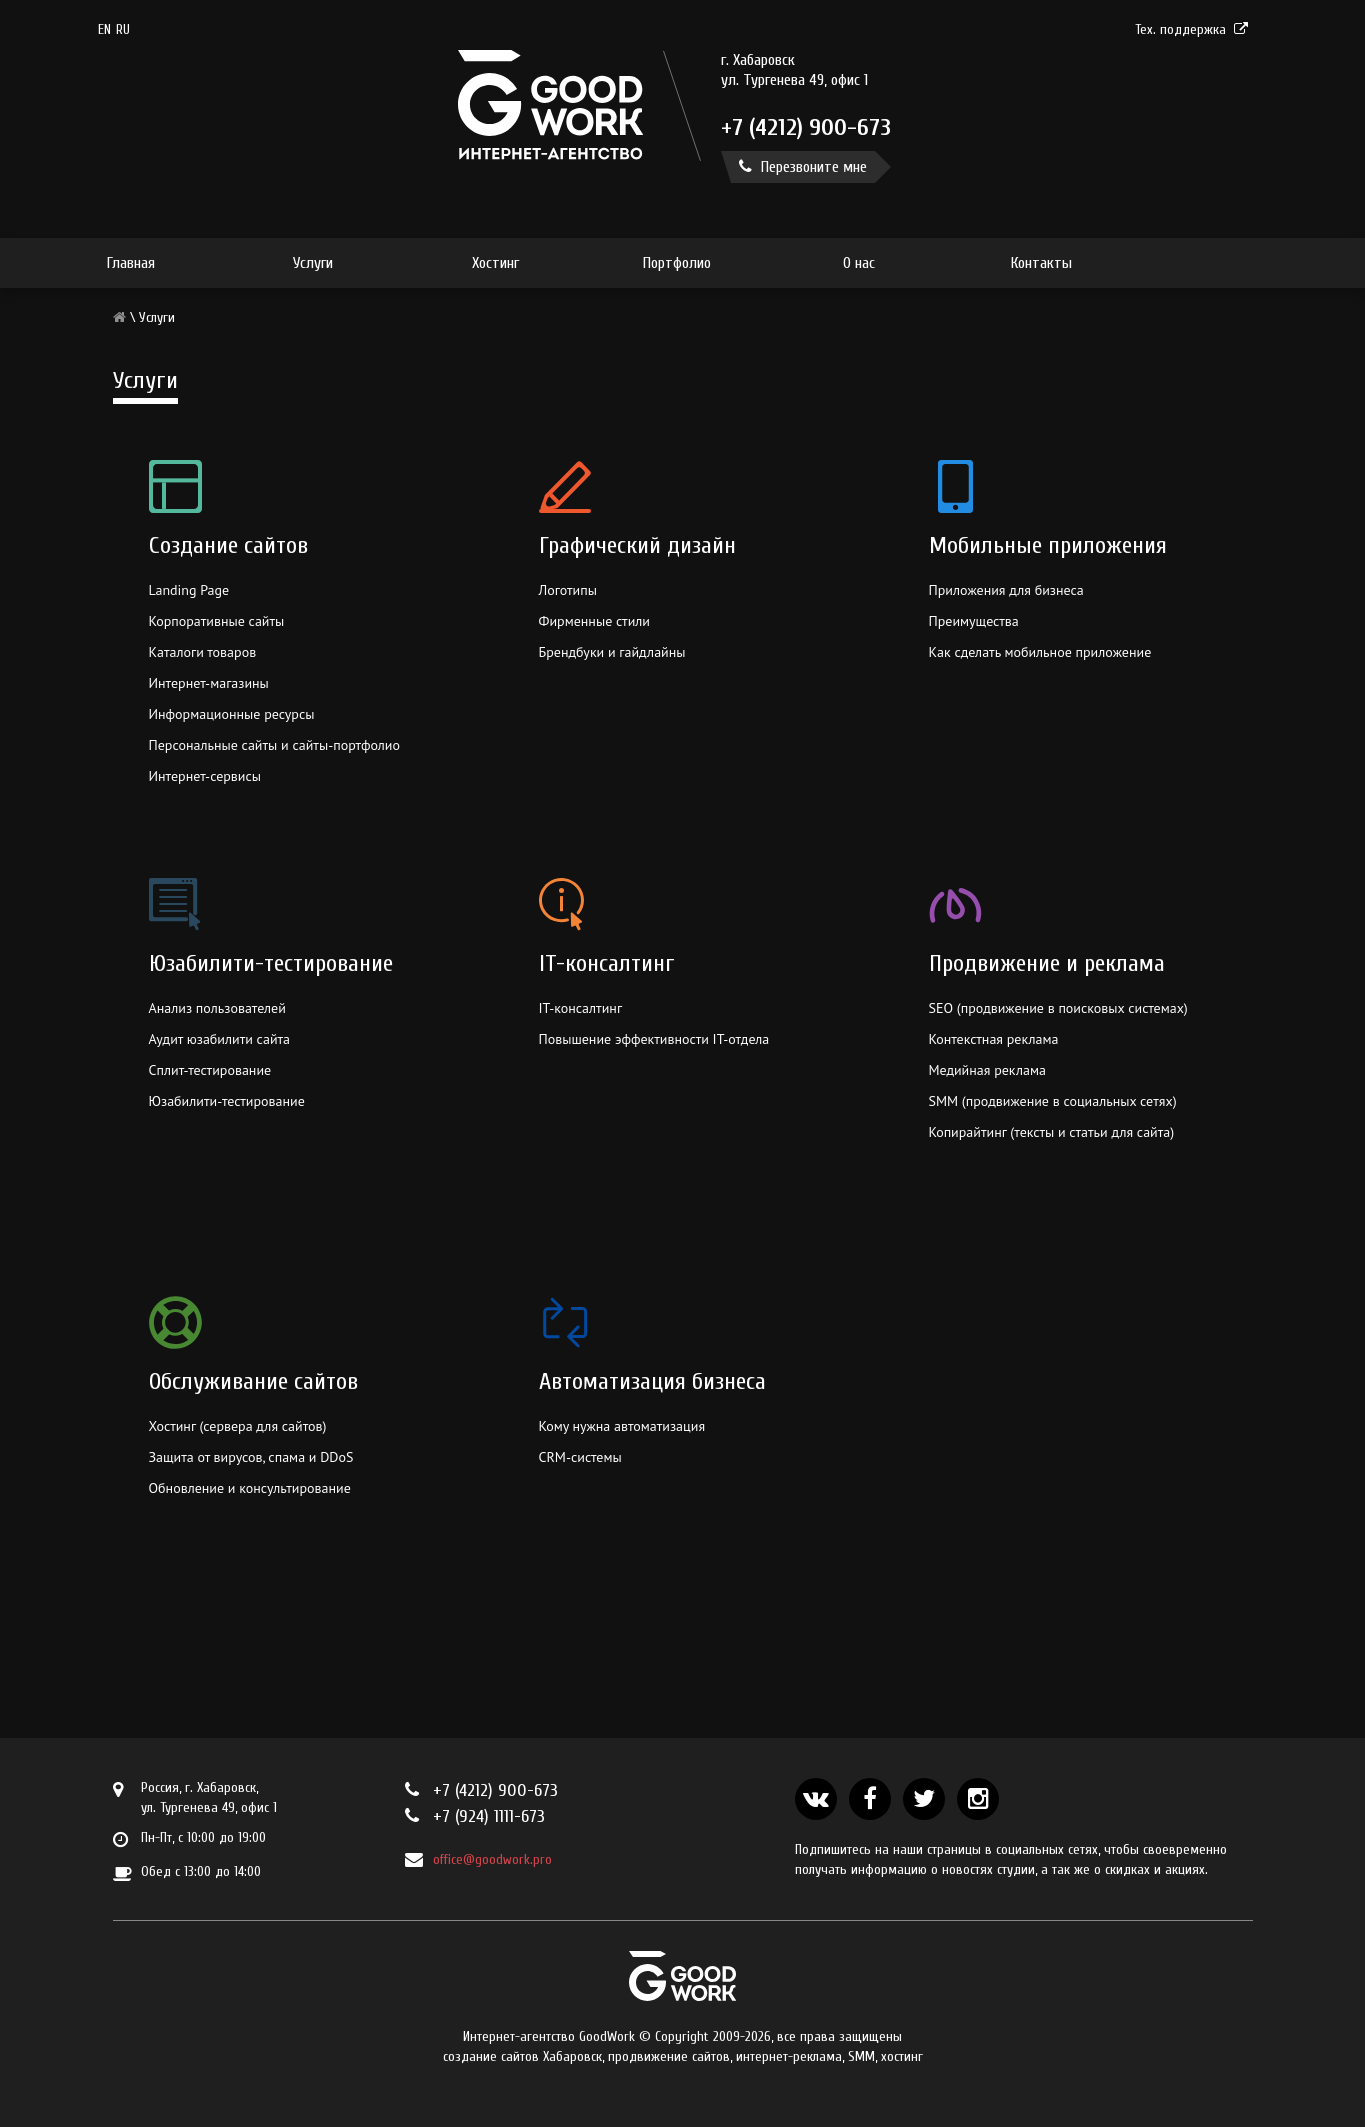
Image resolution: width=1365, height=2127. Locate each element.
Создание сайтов (228, 545)
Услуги (313, 263)
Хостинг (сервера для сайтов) (238, 1426)
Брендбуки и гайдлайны (612, 652)
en (104, 29)
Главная (131, 263)
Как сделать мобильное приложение (1040, 652)
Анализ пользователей (217, 1008)
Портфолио (677, 263)
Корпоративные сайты (217, 621)
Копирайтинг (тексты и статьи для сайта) (1052, 1132)
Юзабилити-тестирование (271, 963)
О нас (859, 263)
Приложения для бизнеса (1006, 590)
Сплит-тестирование (210, 1070)
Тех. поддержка (1191, 29)
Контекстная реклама (994, 1039)
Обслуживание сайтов (253, 1381)
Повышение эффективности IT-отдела (654, 1039)
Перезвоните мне (803, 167)
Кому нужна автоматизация (622, 1426)
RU (123, 29)
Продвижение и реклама (1047, 963)
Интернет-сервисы (205, 776)
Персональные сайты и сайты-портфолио (275, 745)
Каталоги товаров (203, 652)
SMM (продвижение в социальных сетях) (1053, 1101)
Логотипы (568, 590)
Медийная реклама (987, 1070)
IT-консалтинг (607, 963)
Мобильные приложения (1048, 545)
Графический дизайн (637, 545)
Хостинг (495, 263)
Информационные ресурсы (232, 714)
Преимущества (974, 621)
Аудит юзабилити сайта (220, 1039)
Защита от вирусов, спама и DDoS (251, 1457)
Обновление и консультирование (250, 1488)
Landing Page (189, 590)
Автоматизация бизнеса (652, 1381)
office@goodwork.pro (492, 1859)
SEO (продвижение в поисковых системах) (1058, 1008)
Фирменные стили (594, 621)
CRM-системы (580, 1457)
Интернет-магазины (209, 683)
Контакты (1041, 263)
